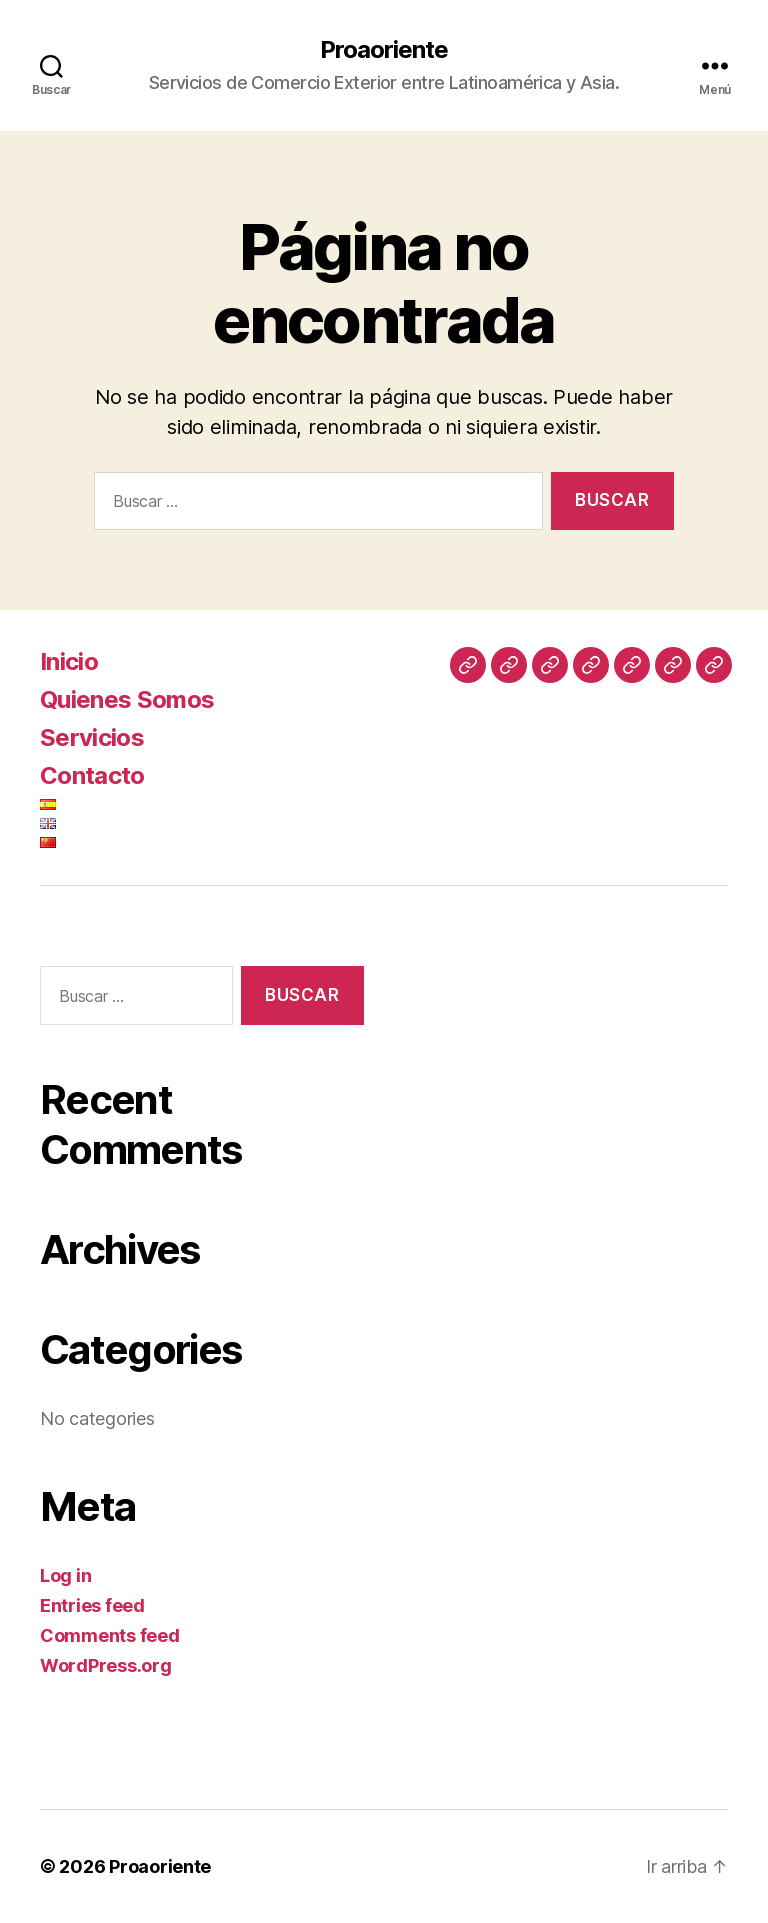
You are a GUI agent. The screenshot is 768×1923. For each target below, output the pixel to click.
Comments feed (110, 1635)
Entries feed (92, 1605)
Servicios (92, 737)
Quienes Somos (127, 699)
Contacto (92, 775)
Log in (65, 1575)
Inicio (69, 661)
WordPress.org (106, 1665)
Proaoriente (384, 50)
